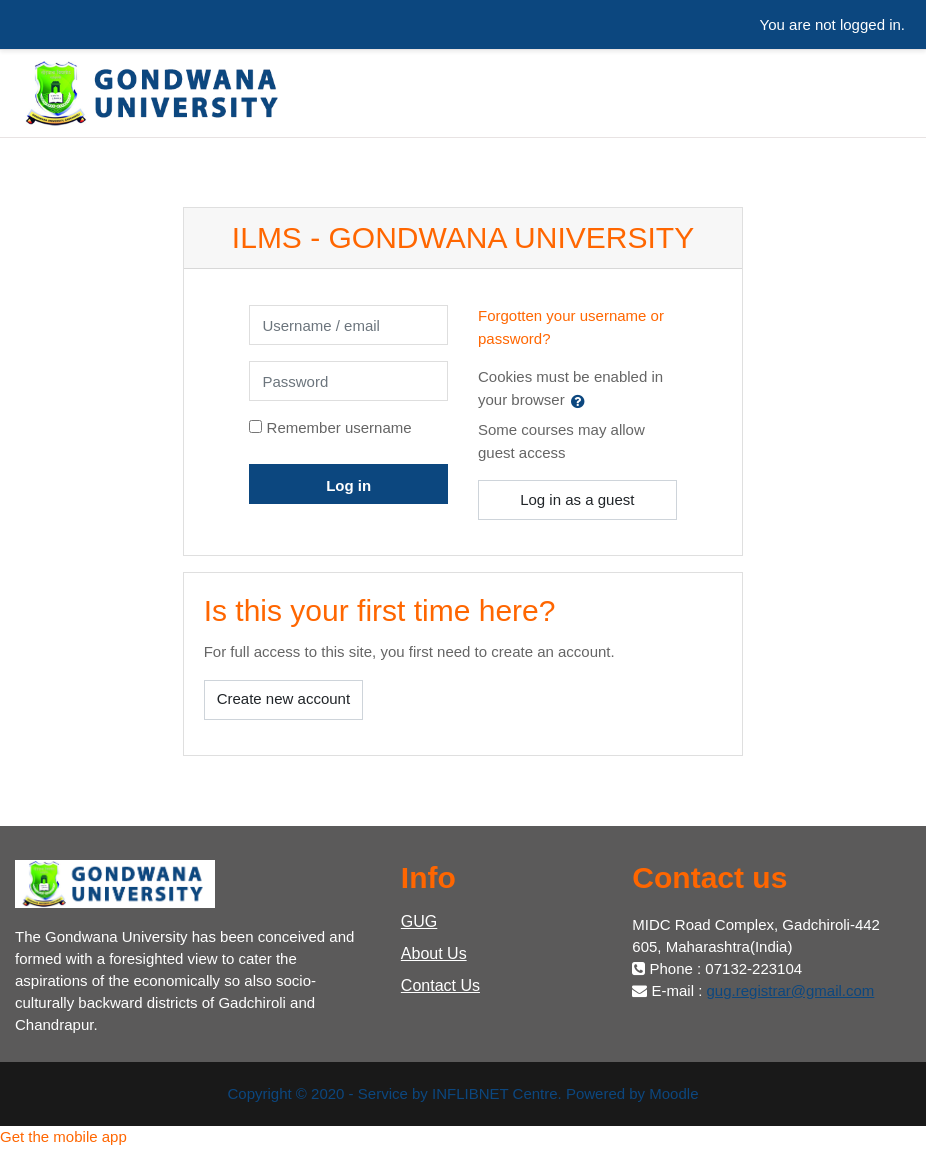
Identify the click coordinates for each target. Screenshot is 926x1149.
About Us (434, 953)
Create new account (283, 698)
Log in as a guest (577, 499)
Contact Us (440, 985)
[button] (582, 401)
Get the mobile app (63, 1136)
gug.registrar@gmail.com (791, 990)
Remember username (339, 427)
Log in (348, 485)
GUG (419, 921)
